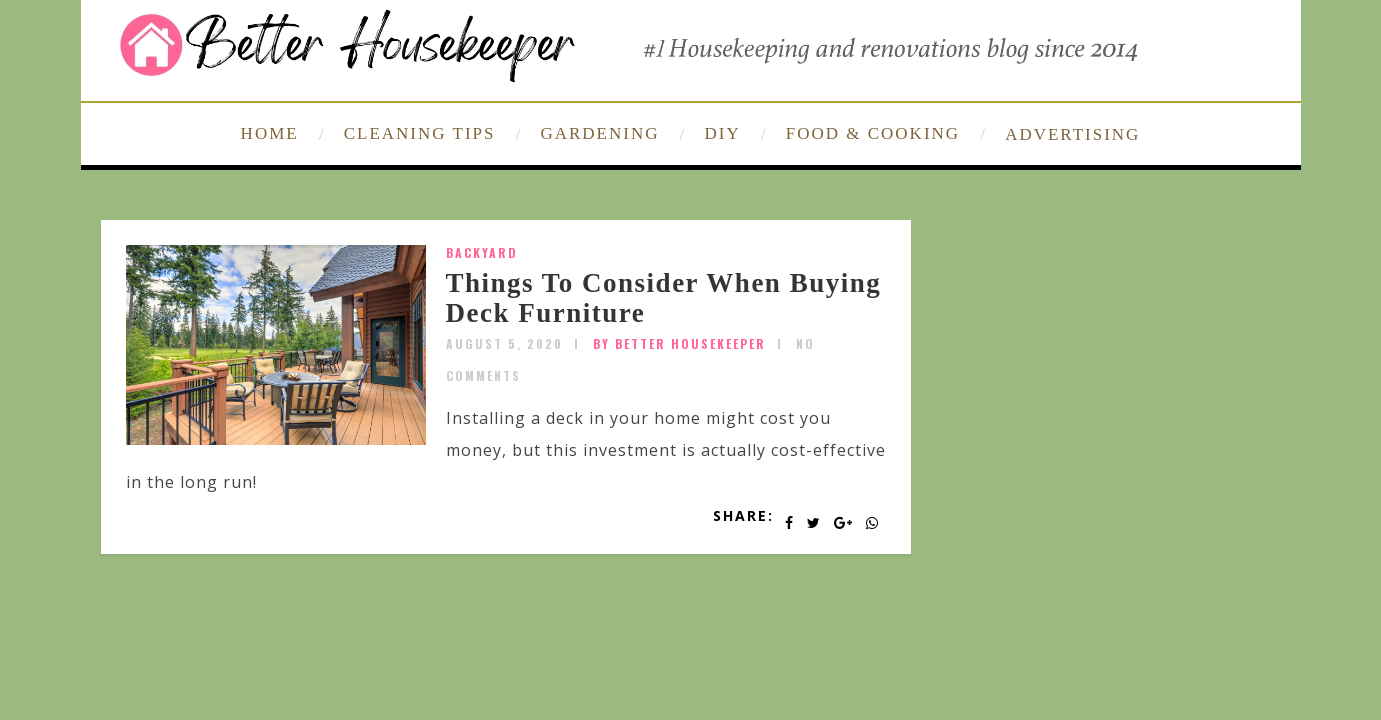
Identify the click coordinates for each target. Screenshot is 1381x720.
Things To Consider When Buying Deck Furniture (664, 298)
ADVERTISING (1072, 134)
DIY (723, 133)
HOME (270, 133)
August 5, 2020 (504, 343)
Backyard (482, 252)
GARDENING (599, 133)
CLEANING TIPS (420, 133)
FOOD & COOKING (873, 133)
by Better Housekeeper (679, 343)
